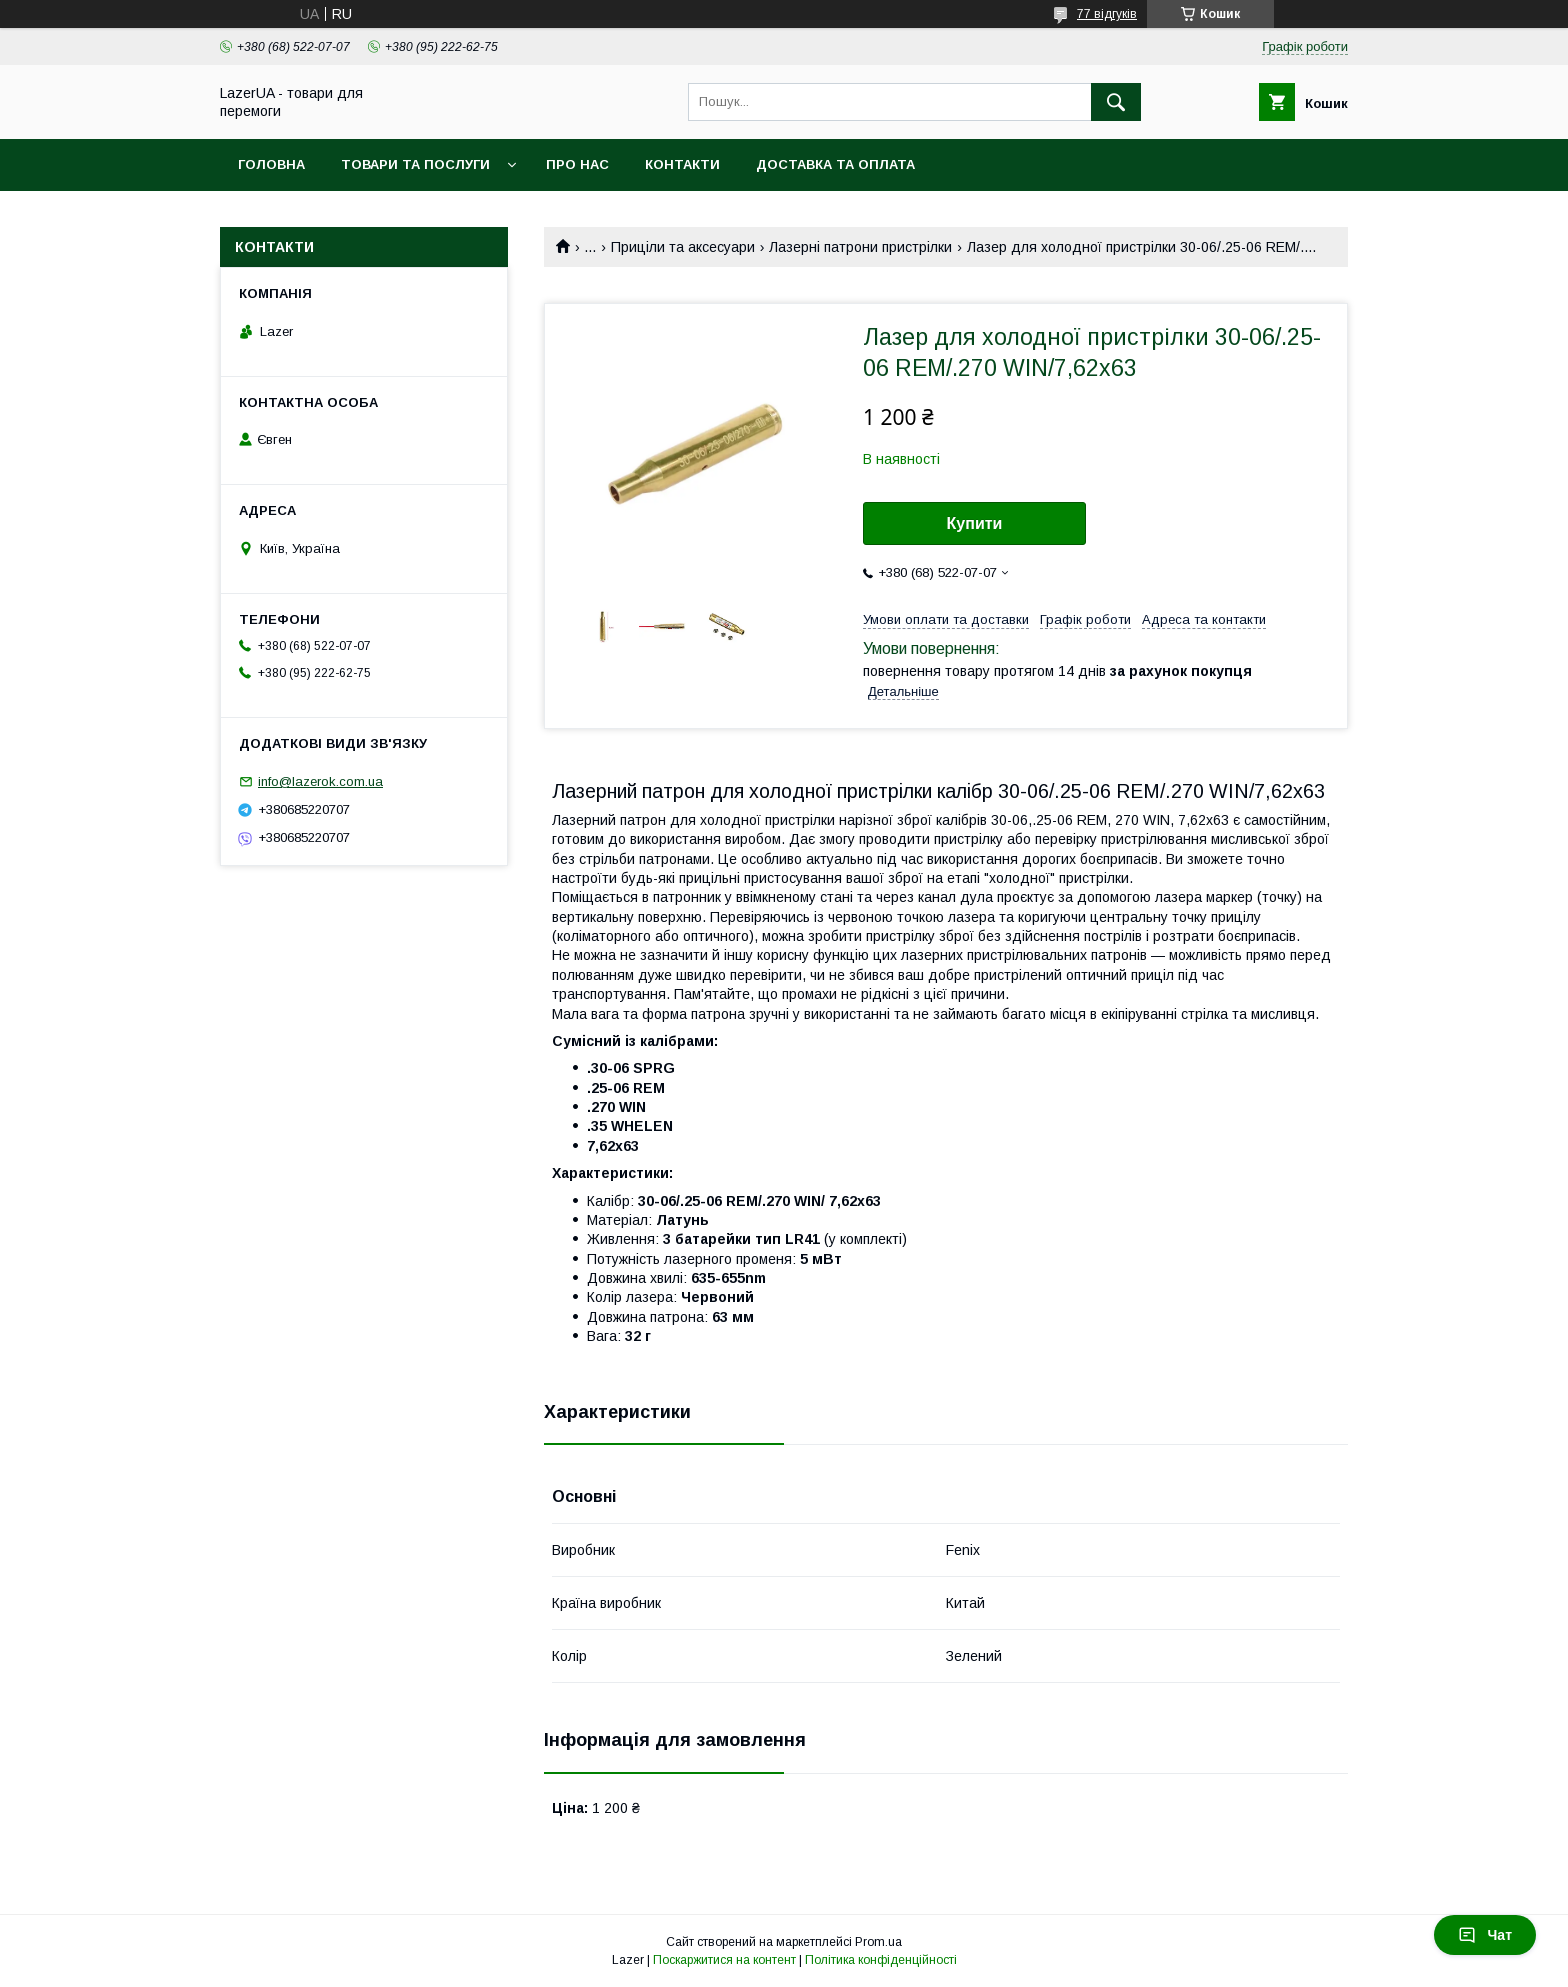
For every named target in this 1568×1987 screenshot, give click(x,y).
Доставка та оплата (835, 164)
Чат (1485, 1935)
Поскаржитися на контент (724, 1960)
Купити (975, 523)
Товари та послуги (415, 164)
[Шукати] (1116, 102)
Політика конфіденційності (881, 1960)
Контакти (682, 164)
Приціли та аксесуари (683, 247)
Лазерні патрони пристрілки (860, 247)
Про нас (577, 164)
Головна (271, 164)
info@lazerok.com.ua (320, 781)
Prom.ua (878, 1942)
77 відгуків (1107, 14)
